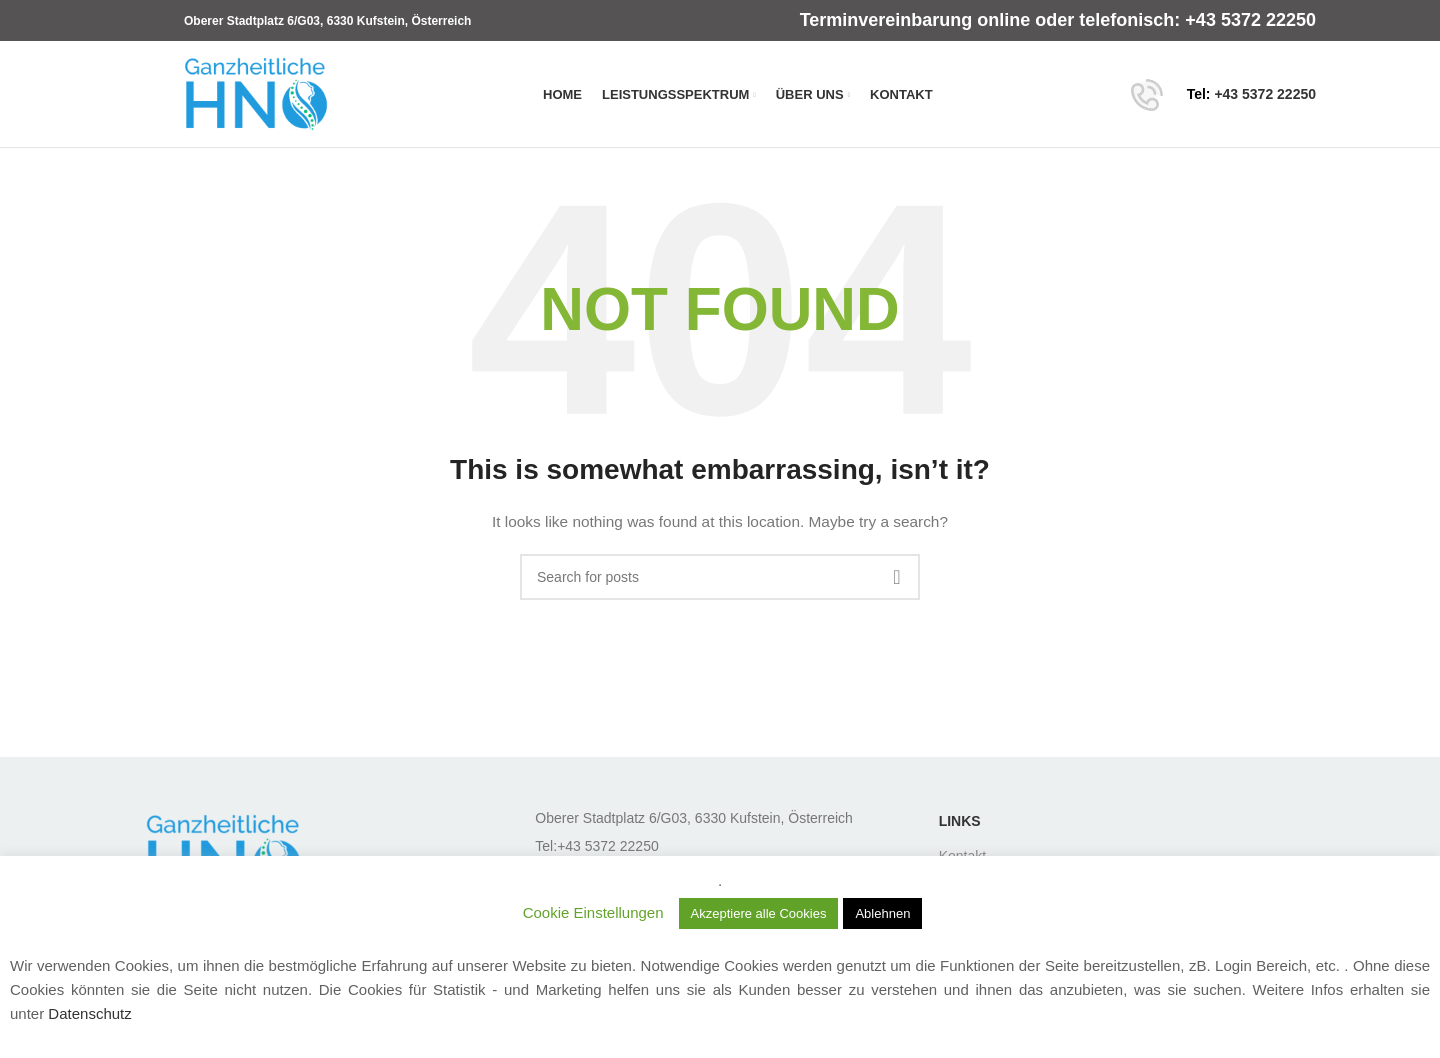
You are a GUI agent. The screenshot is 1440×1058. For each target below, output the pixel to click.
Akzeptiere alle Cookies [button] (759, 913)
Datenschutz (89, 1013)
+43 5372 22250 (1250, 20)
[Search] (720, 597)
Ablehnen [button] (882, 913)
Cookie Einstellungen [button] (593, 912)
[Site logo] (274, 103)
